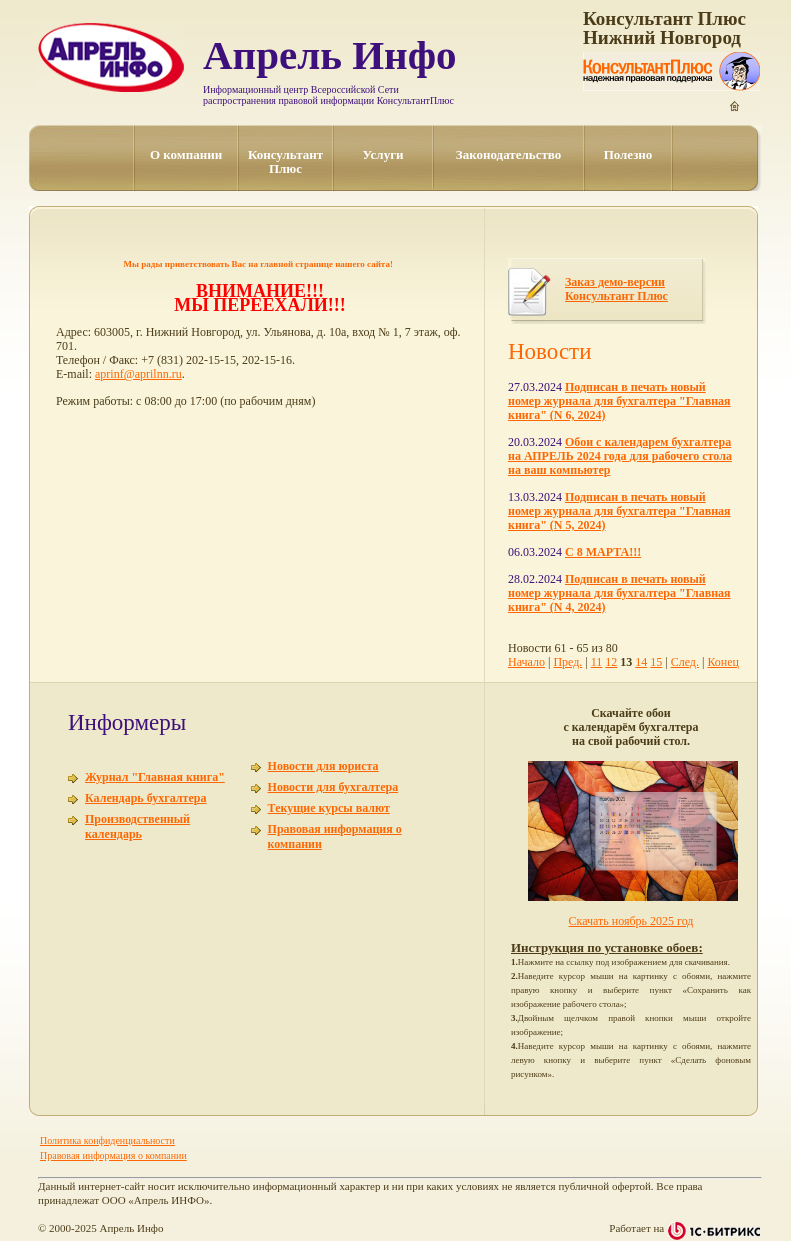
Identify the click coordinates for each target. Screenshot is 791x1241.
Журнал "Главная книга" (155, 777)
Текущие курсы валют (329, 808)
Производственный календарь (137, 826)
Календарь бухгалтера (145, 798)
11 (597, 662)
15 (656, 662)
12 (611, 662)
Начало (526, 662)
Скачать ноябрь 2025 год (631, 921)
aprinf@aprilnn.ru (138, 374)
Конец (723, 662)
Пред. (567, 662)
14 (641, 662)
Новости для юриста (323, 766)
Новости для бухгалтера (333, 787)
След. (685, 662)
